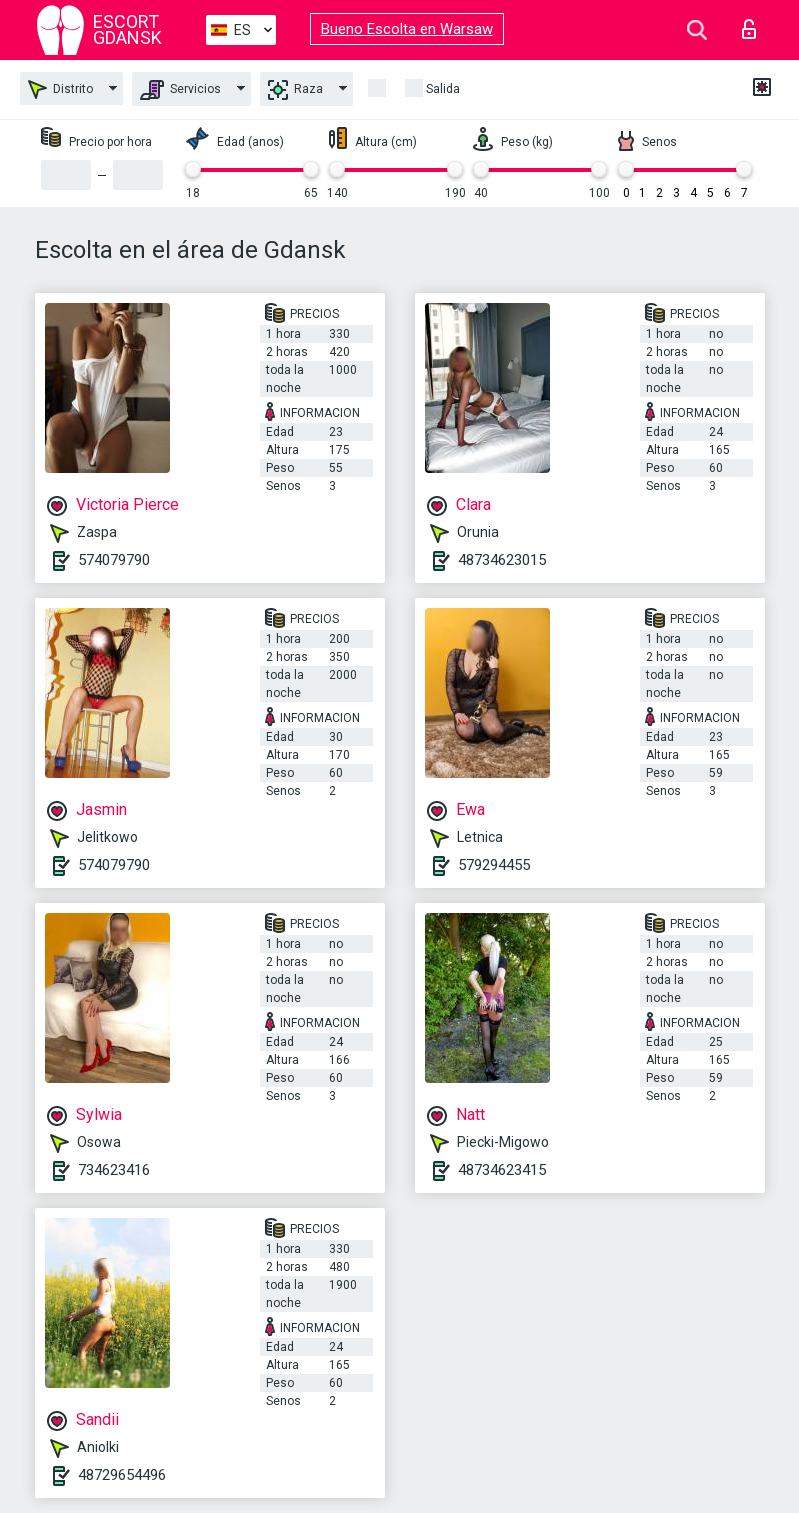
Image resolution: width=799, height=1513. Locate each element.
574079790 (114, 560)
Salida (443, 89)
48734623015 (502, 560)
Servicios (180, 90)
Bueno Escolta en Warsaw (407, 29)
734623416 (114, 1170)
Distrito (60, 89)
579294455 (494, 865)
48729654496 (122, 1475)
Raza (295, 90)
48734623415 (502, 1170)
